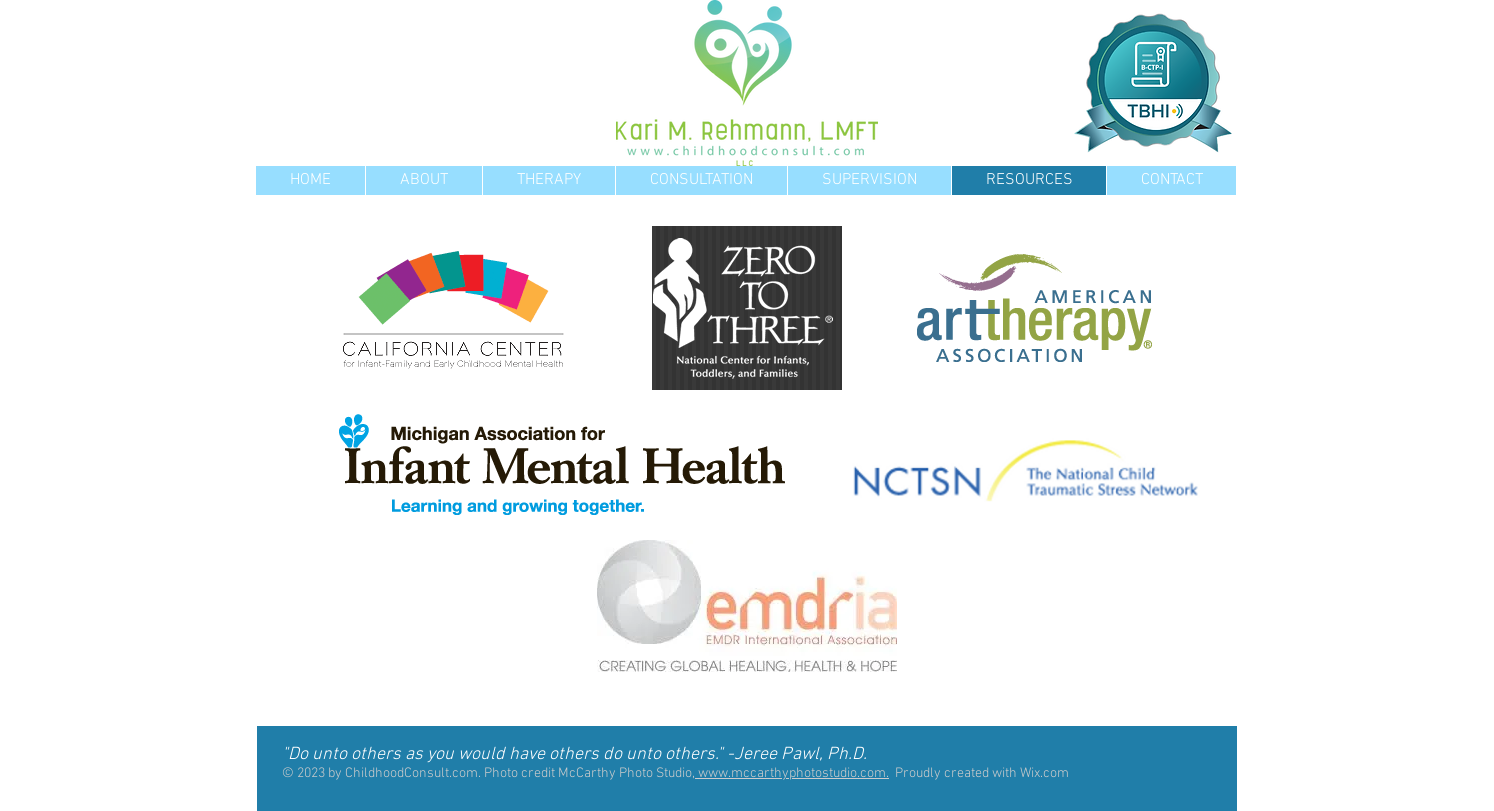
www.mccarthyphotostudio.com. (792, 773)
